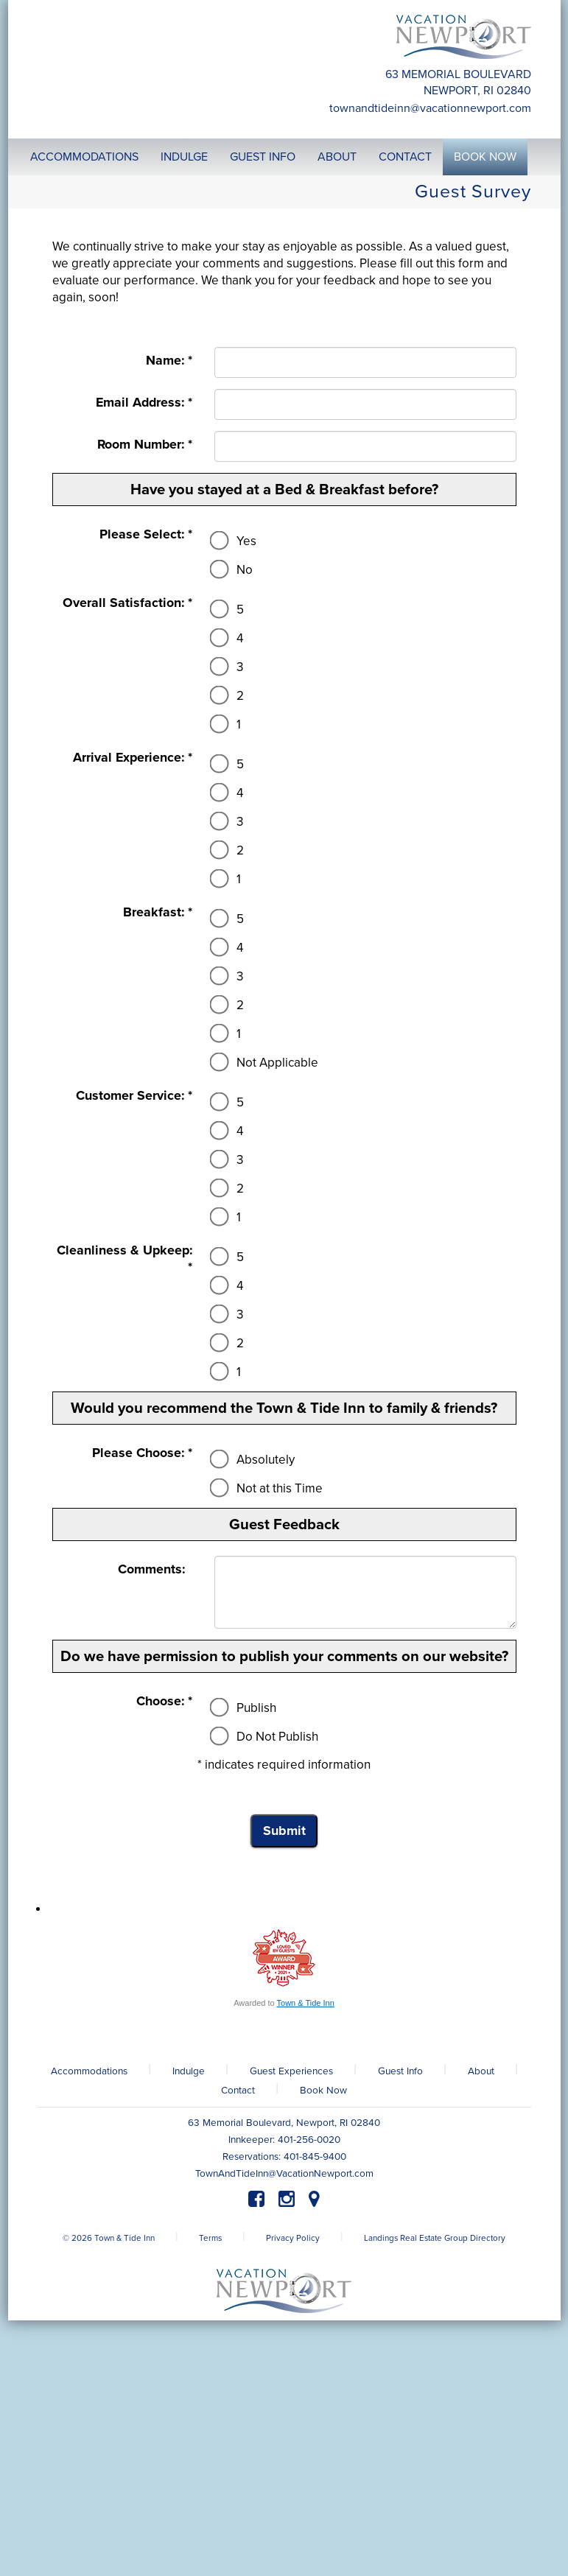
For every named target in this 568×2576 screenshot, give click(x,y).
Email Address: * (144, 402)
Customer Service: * (134, 1095)
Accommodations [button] (84, 157)
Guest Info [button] (262, 157)
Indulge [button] (184, 157)
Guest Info (400, 2071)
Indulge (188, 2071)
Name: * (169, 360)
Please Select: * (145, 534)
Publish (245, 1707)
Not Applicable (266, 1062)
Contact (238, 2090)
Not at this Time (268, 1488)
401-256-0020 (309, 2140)
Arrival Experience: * (132, 757)
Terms (210, 2238)
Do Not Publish (266, 1736)
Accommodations (89, 2071)
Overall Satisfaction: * (127, 603)
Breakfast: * (157, 912)
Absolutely (254, 1459)
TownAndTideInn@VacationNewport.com (430, 108)
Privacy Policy (293, 2238)
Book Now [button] (485, 157)
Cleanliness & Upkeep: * (124, 1259)
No (233, 569)
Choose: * (164, 1701)
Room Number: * (144, 444)
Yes (235, 541)
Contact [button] (405, 157)
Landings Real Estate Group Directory (434, 2238)
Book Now (323, 2090)
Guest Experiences (291, 2071)
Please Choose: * (142, 1453)
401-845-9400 (315, 2157)
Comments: (155, 1569)
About (481, 2071)
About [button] (337, 157)
